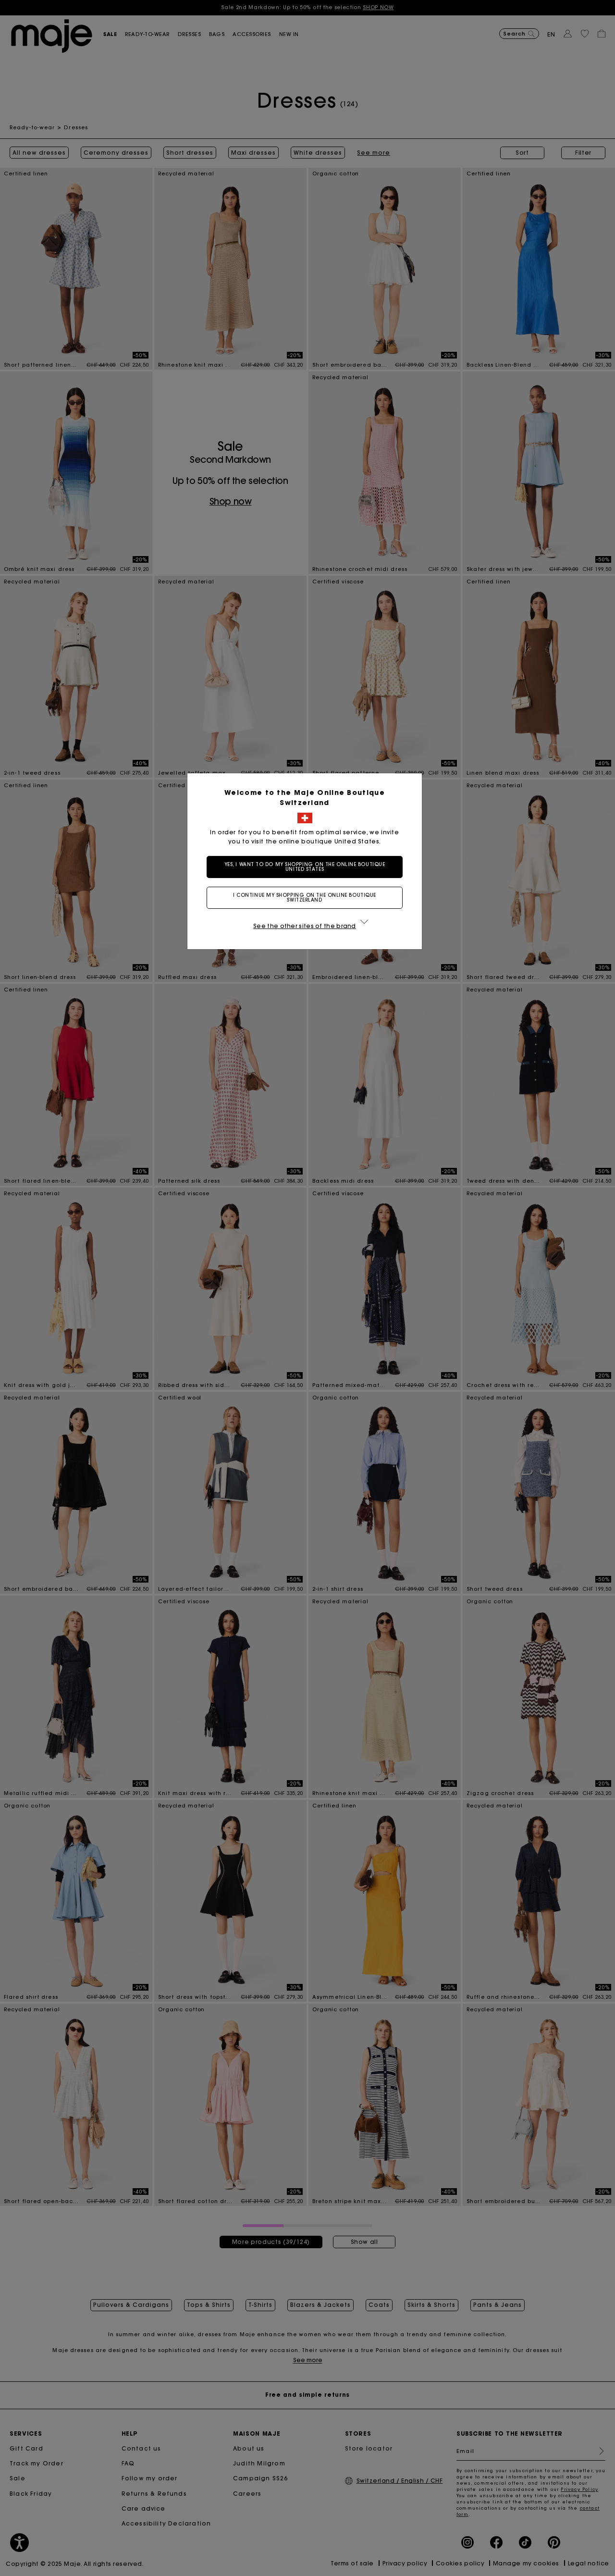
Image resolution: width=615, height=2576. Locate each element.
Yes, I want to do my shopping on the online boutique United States (307, 866)
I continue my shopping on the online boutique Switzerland (307, 897)
